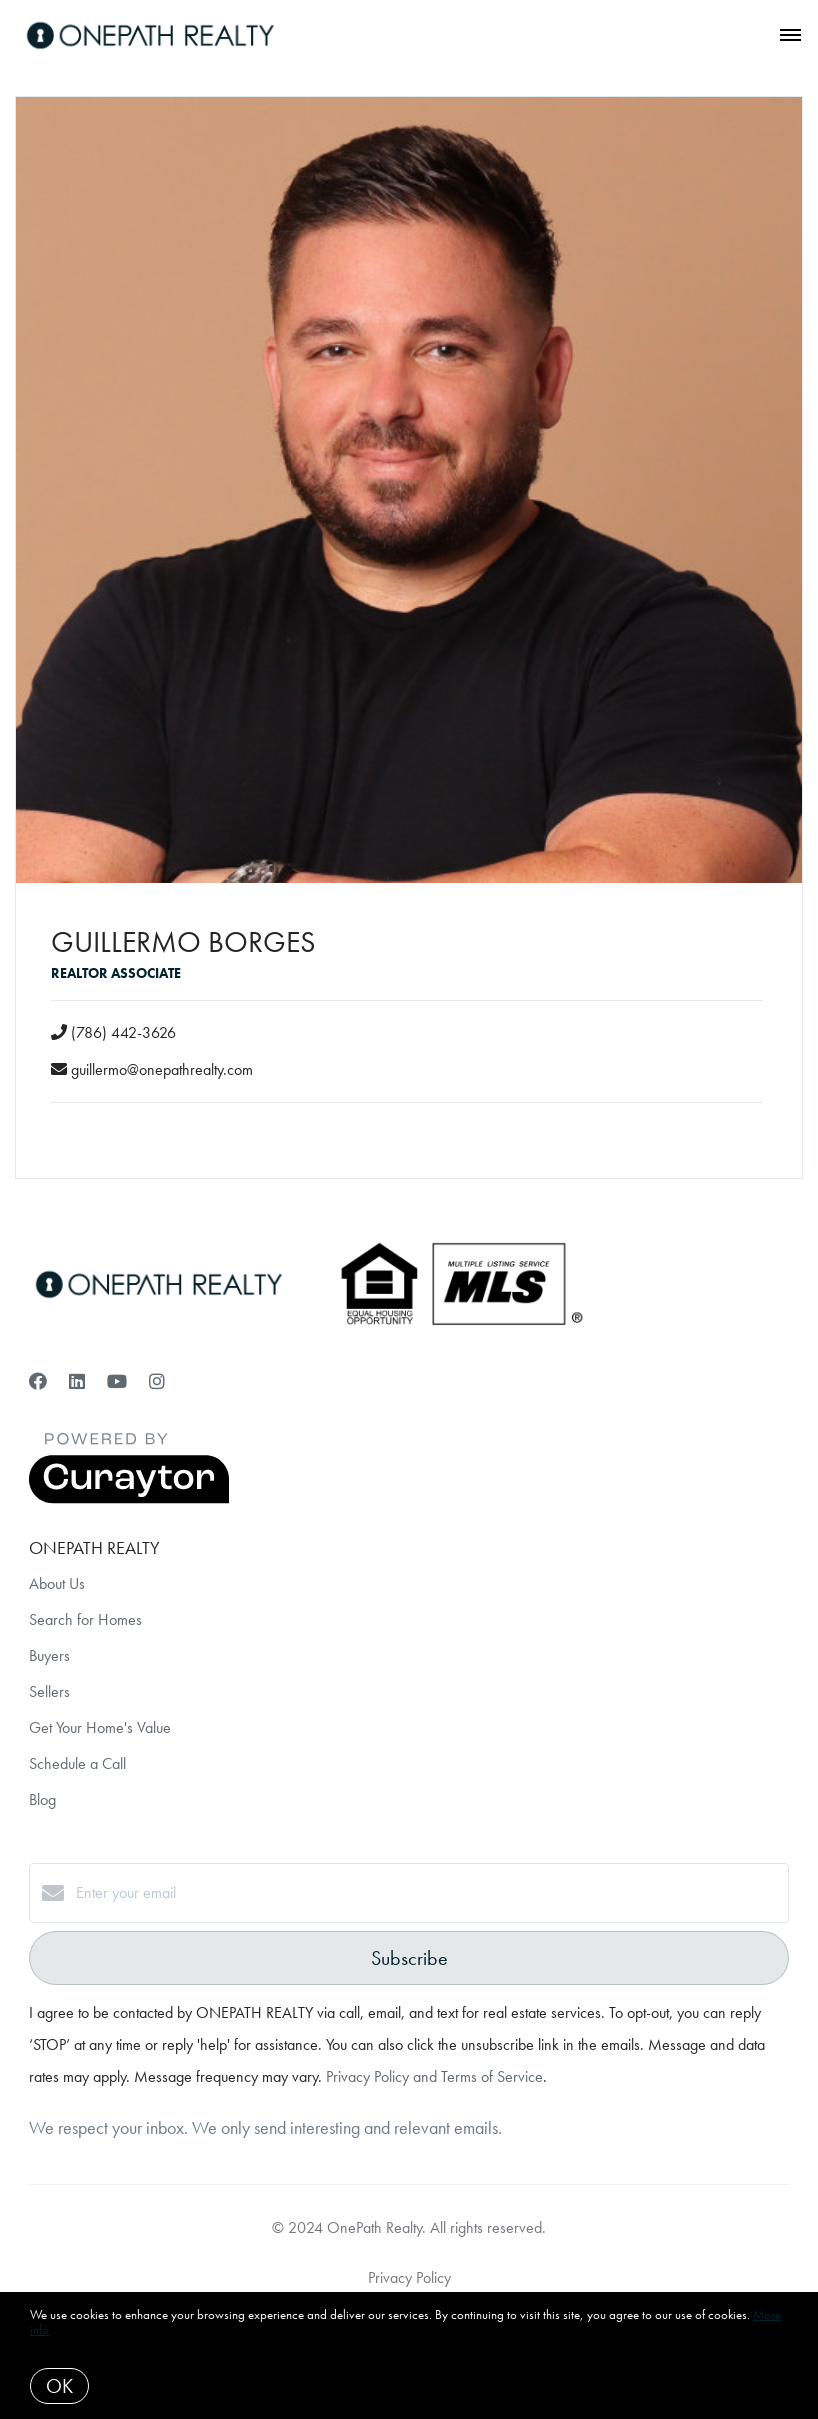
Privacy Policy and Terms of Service (434, 2076)
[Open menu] (790, 36)
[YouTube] (117, 1381)
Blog (42, 1799)
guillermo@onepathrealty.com (162, 1069)
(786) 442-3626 (123, 1032)
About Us (57, 1583)
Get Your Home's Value (100, 1727)
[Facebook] (38, 1381)
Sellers (49, 1691)
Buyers (49, 1655)
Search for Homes (85, 1619)
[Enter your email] (429, 1893)
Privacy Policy (409, 2277)
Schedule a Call (77, 1763)
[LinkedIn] (77, 1381)
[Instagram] (157, 1381)
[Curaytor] (129, 1498)
